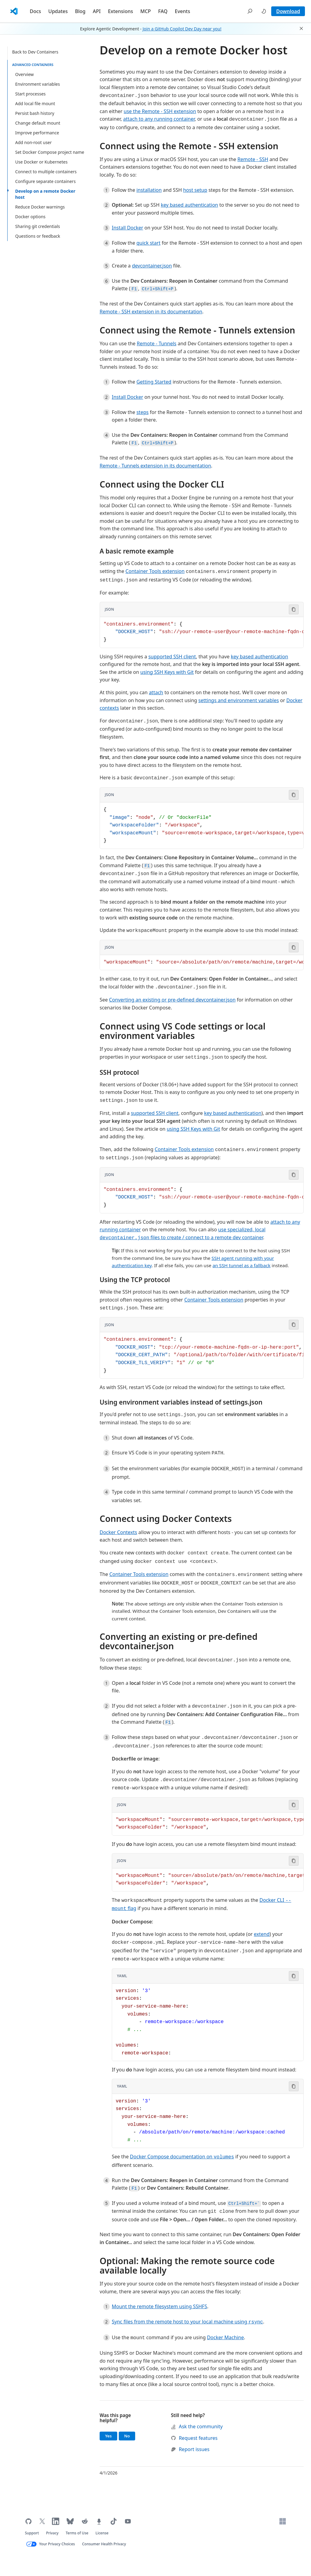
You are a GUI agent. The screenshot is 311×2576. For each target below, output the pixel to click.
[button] (250, 11)
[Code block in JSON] (201, 632)
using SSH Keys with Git (167, 672)
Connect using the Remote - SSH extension (189, 146)
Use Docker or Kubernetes (41, 162)
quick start (148, 243)
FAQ (163, 11)
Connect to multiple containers (46, 171)
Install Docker (127, 227)
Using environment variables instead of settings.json (181, 1402)
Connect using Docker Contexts (166, 1518)
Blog (80, 11)
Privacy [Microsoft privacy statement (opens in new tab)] (52, 2533)
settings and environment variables (238, 700)
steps (142, 412)
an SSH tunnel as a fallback (242, 1265)
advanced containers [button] (32, 64)
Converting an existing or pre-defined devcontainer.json (172, 999)
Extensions (120, 11)
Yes (111, 2436)
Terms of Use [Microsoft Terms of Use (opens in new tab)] (77, 2533)
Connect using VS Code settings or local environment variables (182, 1030)
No (129, 2436)
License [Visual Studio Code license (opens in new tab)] (102, 2533)
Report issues (190, 2449)
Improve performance (37, 133)
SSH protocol (119, 1072)
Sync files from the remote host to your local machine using (187, 2321)
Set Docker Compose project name (49, 152)
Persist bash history (34, 113)
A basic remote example (137, 551)
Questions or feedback (37, 236)
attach (156, 692)
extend (262, 1934)
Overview (24, 74)
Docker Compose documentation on (182, 2156)
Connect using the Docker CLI (162, 484)
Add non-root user (33, 142)
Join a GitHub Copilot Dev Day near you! (181, 29)
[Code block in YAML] (207, 2022)
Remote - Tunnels (156, 343)
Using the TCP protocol (135, 1279)
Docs (35, 11)
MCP (145, 11)
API (97, 11)
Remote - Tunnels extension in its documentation (155, 465)
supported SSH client (172, 656)
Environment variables (37, 84)
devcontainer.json (152, 265)
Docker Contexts (118, 1532)
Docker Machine (225, 2337)
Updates (58, 11)
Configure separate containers (45, 181)
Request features (194, 2438)
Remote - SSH (253, 159)
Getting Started (153, 381)
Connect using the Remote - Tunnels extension (197, 330)
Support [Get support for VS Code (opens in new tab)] (32, 2533)
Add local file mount (35, 103)
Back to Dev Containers (35, 52)
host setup (195, 190)
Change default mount (37, 123)
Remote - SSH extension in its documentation (151, 311)
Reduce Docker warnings (40, 207)
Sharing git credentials (37, 226)
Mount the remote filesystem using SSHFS (159, 2306)
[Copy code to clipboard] (294, 609)
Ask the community (197, 2426)
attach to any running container (159, 119)
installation (149, 190)
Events (182, 11)
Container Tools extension (155, 571)
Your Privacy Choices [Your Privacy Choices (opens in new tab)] (57, 2544)
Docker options (30, 216)
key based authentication (189, 205)
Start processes (30, 94)
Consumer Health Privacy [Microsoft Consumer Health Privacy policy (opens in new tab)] (104, 2544)
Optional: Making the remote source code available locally (187, 2265)
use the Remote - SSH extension (160, 111)
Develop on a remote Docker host (45, 194)
